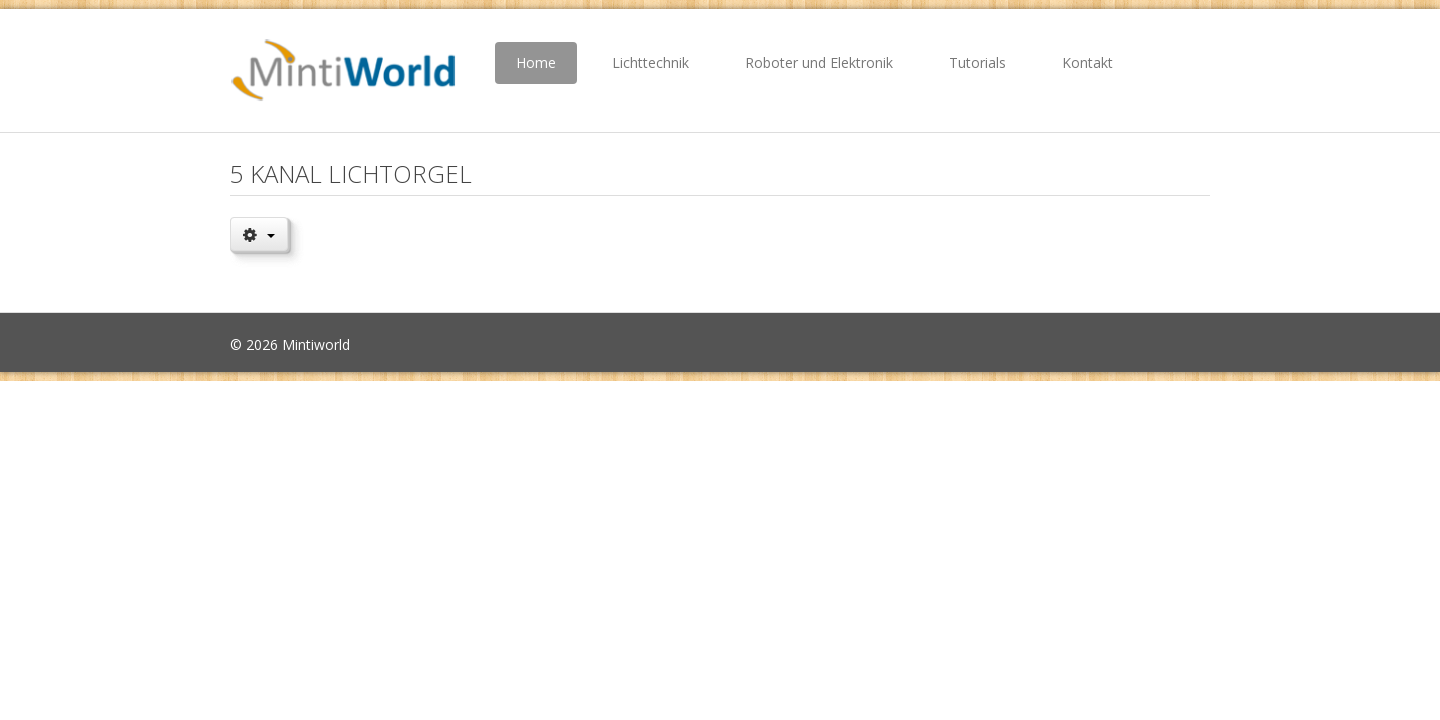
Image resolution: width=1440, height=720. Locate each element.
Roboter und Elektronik (819, 62)
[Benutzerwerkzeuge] (259, 234)
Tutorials (977, 62)
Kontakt (1087, 62)
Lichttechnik (650, 62)
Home (536, 62)
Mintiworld (316, 344)
